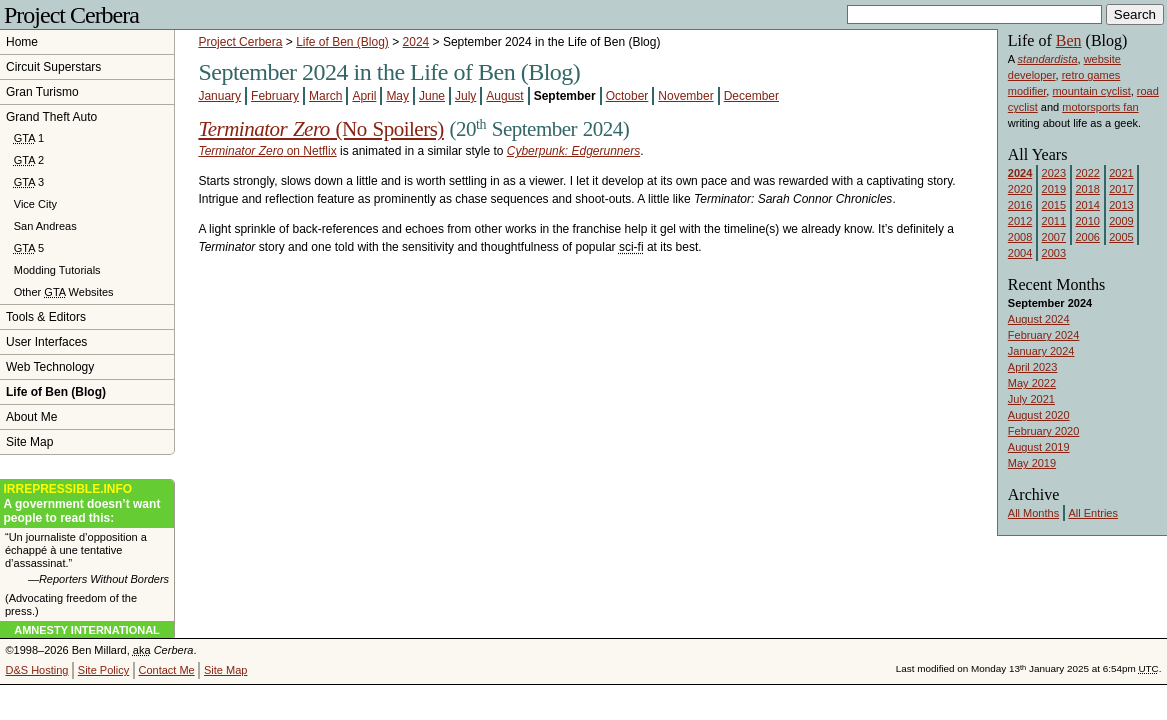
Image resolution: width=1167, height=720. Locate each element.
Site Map (29, 442)
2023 (1054, 173)
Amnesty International (87, 630)
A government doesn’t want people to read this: (86, 503)
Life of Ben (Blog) (342, 42)
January (219, 96)
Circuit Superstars (53, 67)
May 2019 (1032, 463)
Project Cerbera (71, 15)
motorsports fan (1100, 107)
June (432, 96)
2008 (1020, 237)
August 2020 (1039, 415)
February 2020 (1044, 431)
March (325, 96)
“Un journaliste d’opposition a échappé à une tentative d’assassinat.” (87, 558)
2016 (1020, 205)
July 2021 (1031, 399)
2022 (1087, 173)
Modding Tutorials (57, 270)
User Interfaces (46, 342)
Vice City (35, 204)
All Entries (1093, 513)
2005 (1121, 237)
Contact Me (166, 670)
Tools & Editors (46, 317)
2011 (1054, 221)
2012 (1020, 221)
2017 (1121, 189)
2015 (1054, 205)
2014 (1087, 205)
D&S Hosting (37, 670)
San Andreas (45, 226)
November (685, 96)
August (504, 96)
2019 (1054, 189)
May (397, 96)
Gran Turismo (42, 92)
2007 (1054, 237)
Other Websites (64, 292)
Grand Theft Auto (51, 117)
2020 (1020, 189)
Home (22, 42)
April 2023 (1033, 367)
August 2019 (1039, 447)
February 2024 (1044, 335)
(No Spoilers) (320, 129)
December (751, 96)
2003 (1054, 253)
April (364, 96)
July (465, 96)
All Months (1033, 513)
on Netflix (267, 151)
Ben (1069, 40)
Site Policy (103, 670)
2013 (1121, 205)
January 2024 (1041, 351)
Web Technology (50, 367)
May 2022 (1032, 383)
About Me (31, 417)
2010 (1087, 221)
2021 (1121, 173)
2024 (416, 42)
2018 (1087, 189)
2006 (1087, 237)
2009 (1121, 221)
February (275, 96)
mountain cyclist (1091, 91)
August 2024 (1039, 319)
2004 (1020, 253)
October (627, 96)
